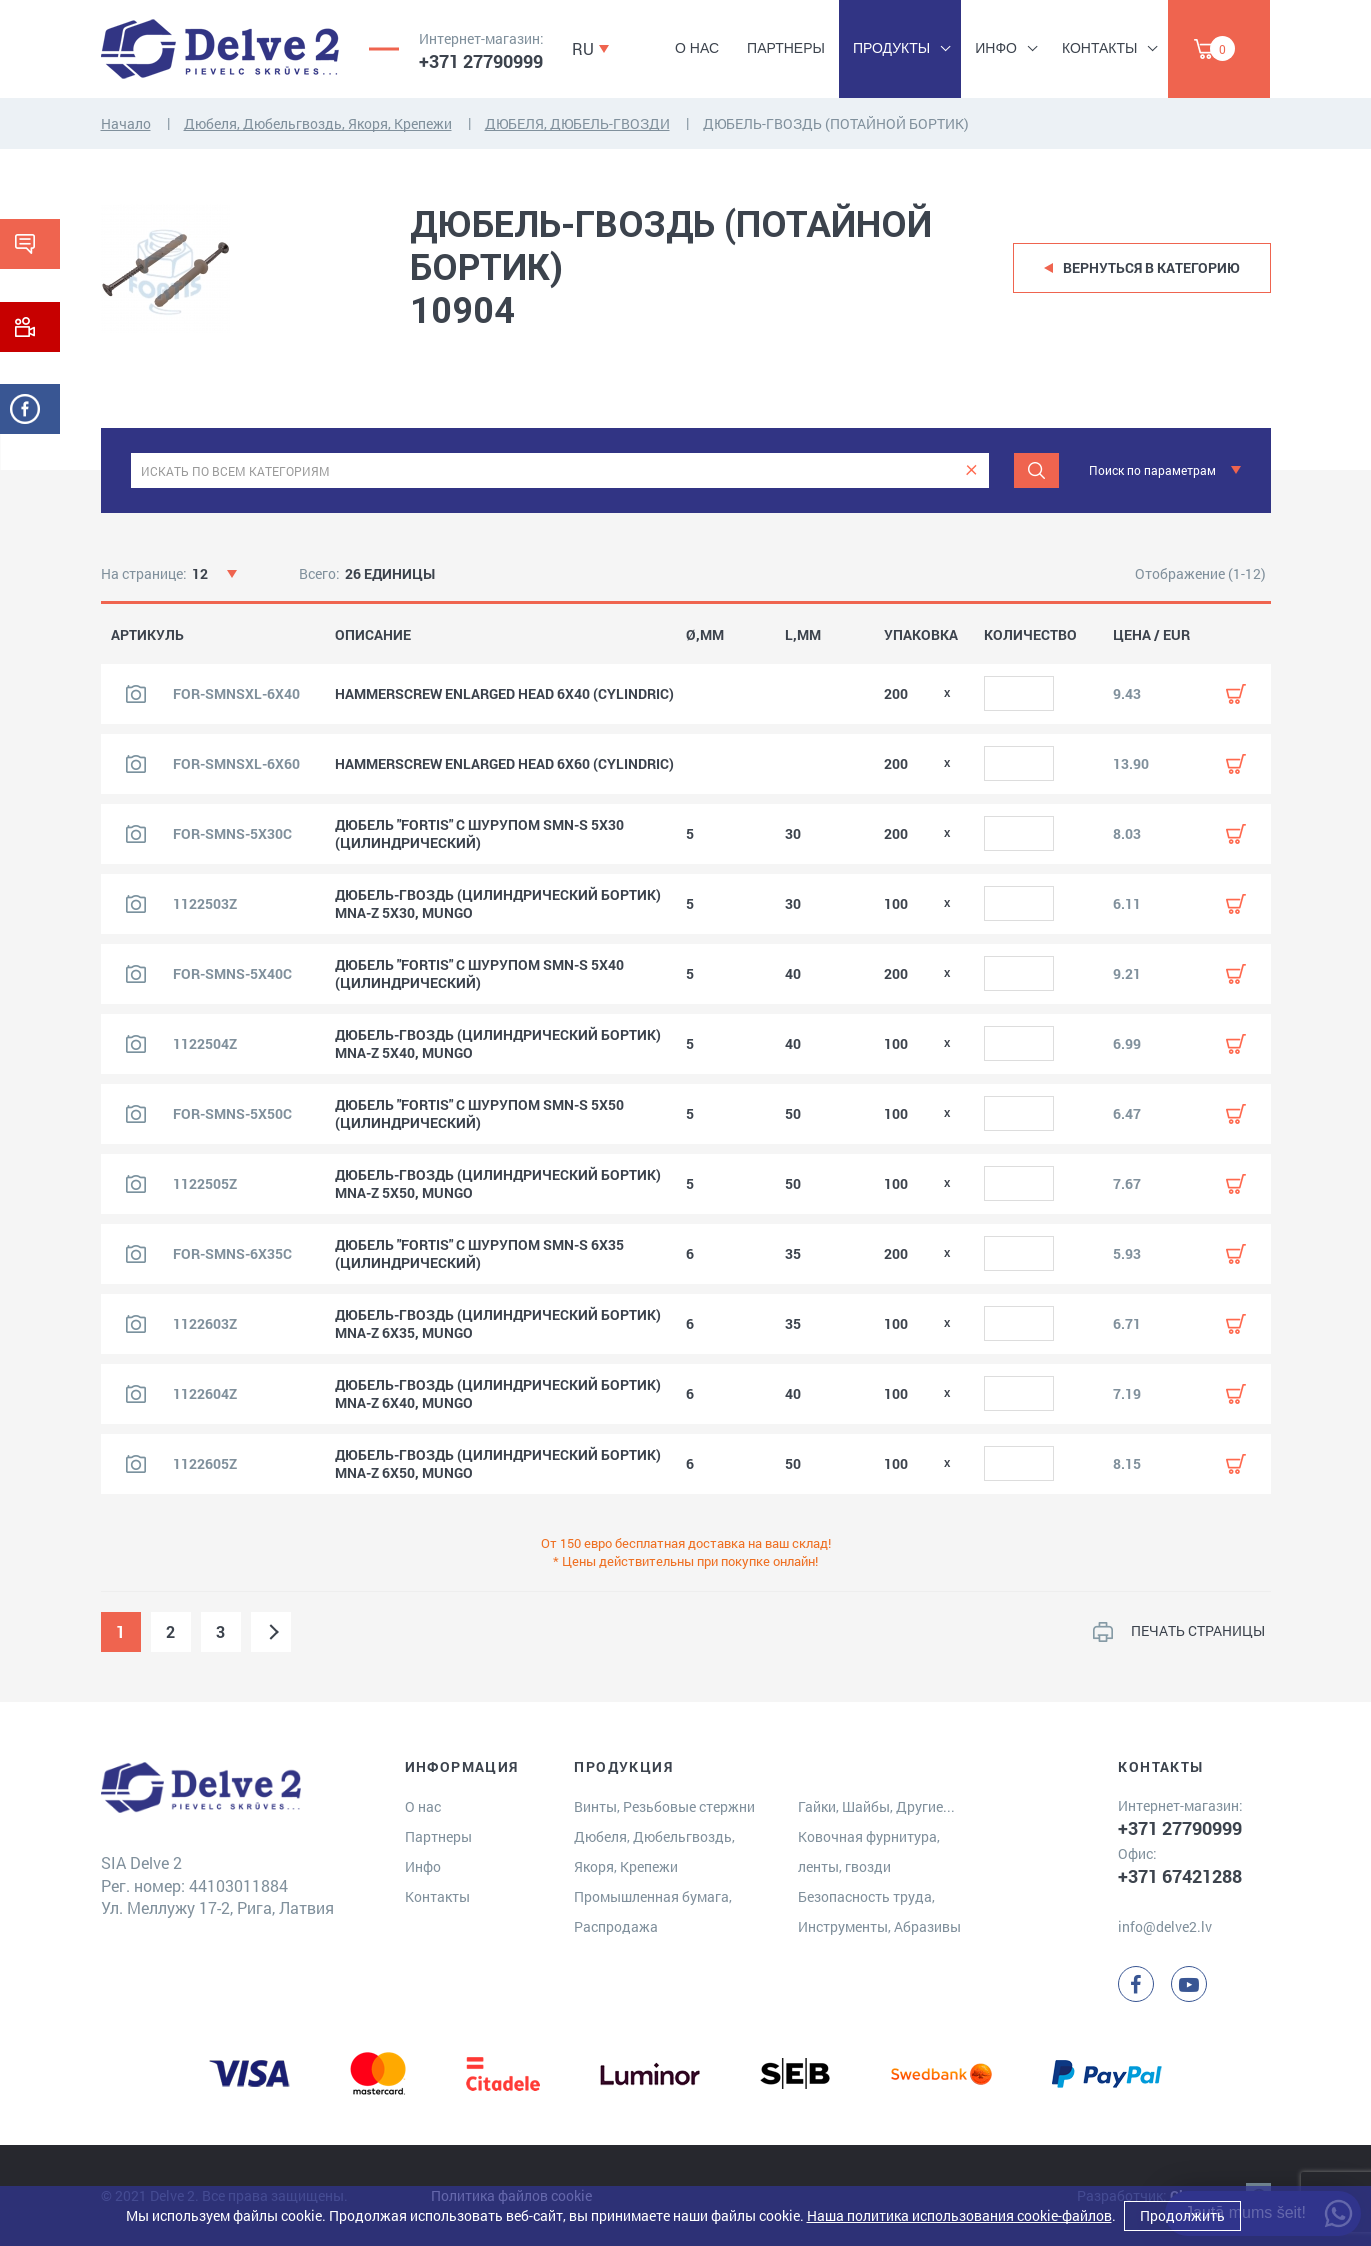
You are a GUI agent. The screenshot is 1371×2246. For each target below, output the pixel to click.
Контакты (1100, 48)
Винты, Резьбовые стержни (664, 1806)
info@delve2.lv (1165, 1926)
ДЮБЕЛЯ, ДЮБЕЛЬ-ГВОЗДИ (577, 123)
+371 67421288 (1180, 1876)
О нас (697, 48)
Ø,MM (705, 635)
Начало (126, 123)
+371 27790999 (481, 61)
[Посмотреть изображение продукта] (136, 694)
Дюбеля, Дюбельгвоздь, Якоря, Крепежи (318, 123)
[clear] (971, 470)
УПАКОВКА (921, 635)
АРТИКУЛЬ (147, 635)
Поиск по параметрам (1152, 470)
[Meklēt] (1036, 470)
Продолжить (1182, 2215)
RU (583, 48)
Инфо (996, 48)
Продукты (891, 48)
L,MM (803, 635)
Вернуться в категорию (1151, 267)
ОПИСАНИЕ (373, 635)
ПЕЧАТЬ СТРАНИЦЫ (1198, 1630)
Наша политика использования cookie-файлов (959, 2215)
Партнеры (786, 48)
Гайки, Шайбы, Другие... (876, 1806)
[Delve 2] (220, 49)
